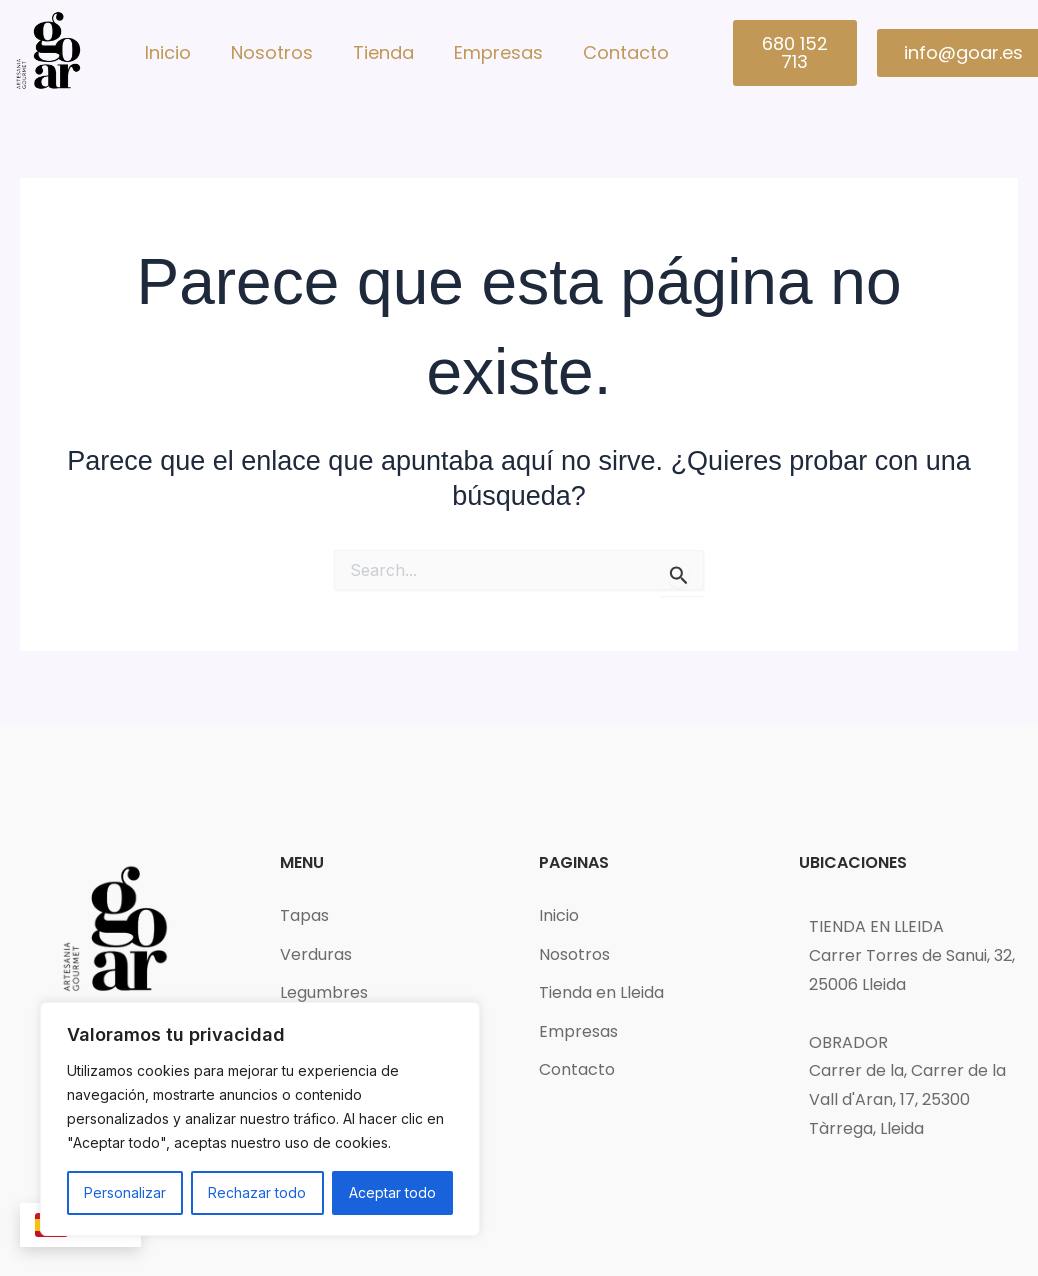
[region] (260, 1119)
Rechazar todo (257, 1192)
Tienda (383, 52)
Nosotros (272, 52)
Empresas (498, 52)
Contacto (626, 52)
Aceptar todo (392, 1192)
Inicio (168, 52)
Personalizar (125, 1192)
